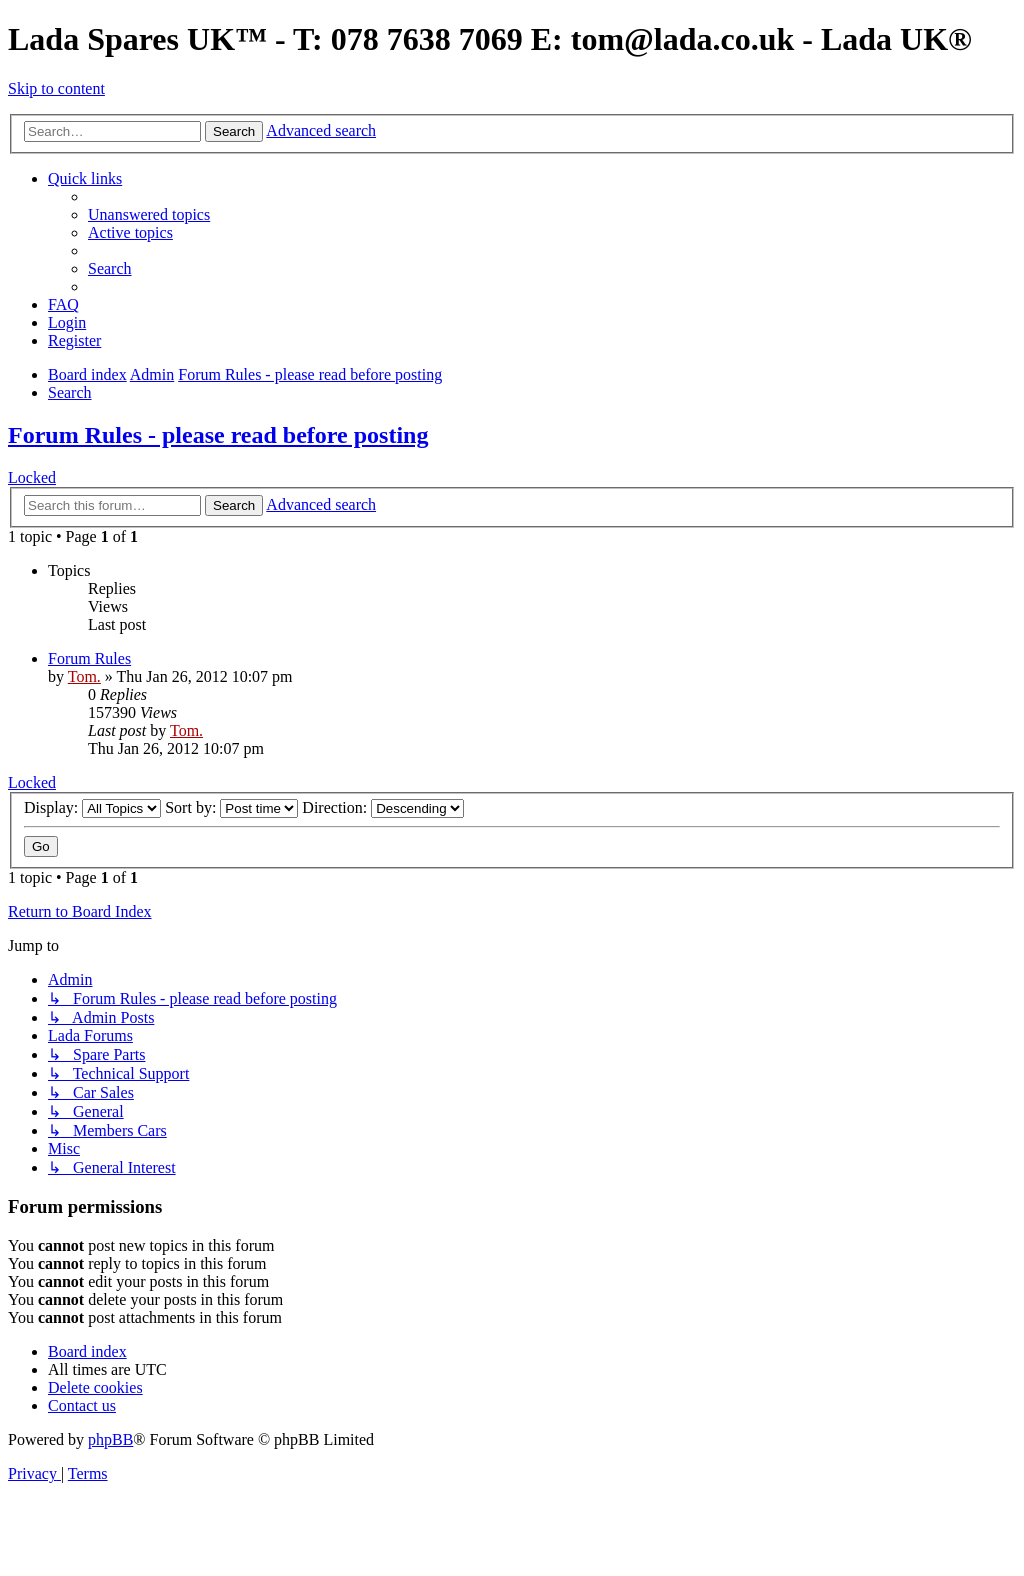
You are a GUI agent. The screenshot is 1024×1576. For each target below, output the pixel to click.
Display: (92, 807)
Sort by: (231, 807)
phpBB (110, 1439)
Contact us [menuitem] (82, 1405)
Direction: (383, 807)
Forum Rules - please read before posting (218, 435)
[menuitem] (149, 214)
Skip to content (56, 88)
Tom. (84, 676)
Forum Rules (89, 658)
